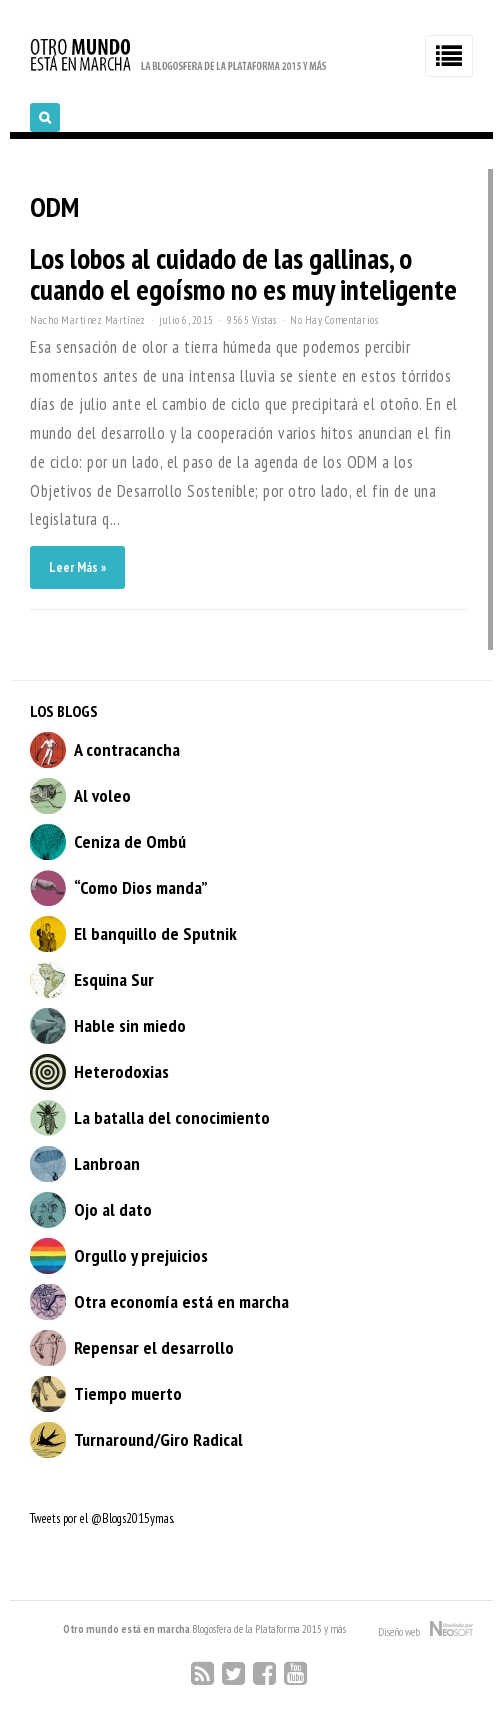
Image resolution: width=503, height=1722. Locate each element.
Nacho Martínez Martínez (88, 320)
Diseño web (425, 1630)
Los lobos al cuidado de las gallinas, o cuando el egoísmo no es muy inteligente (243, 274)
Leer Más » (77, 567)
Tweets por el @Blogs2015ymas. (102, 1518)
